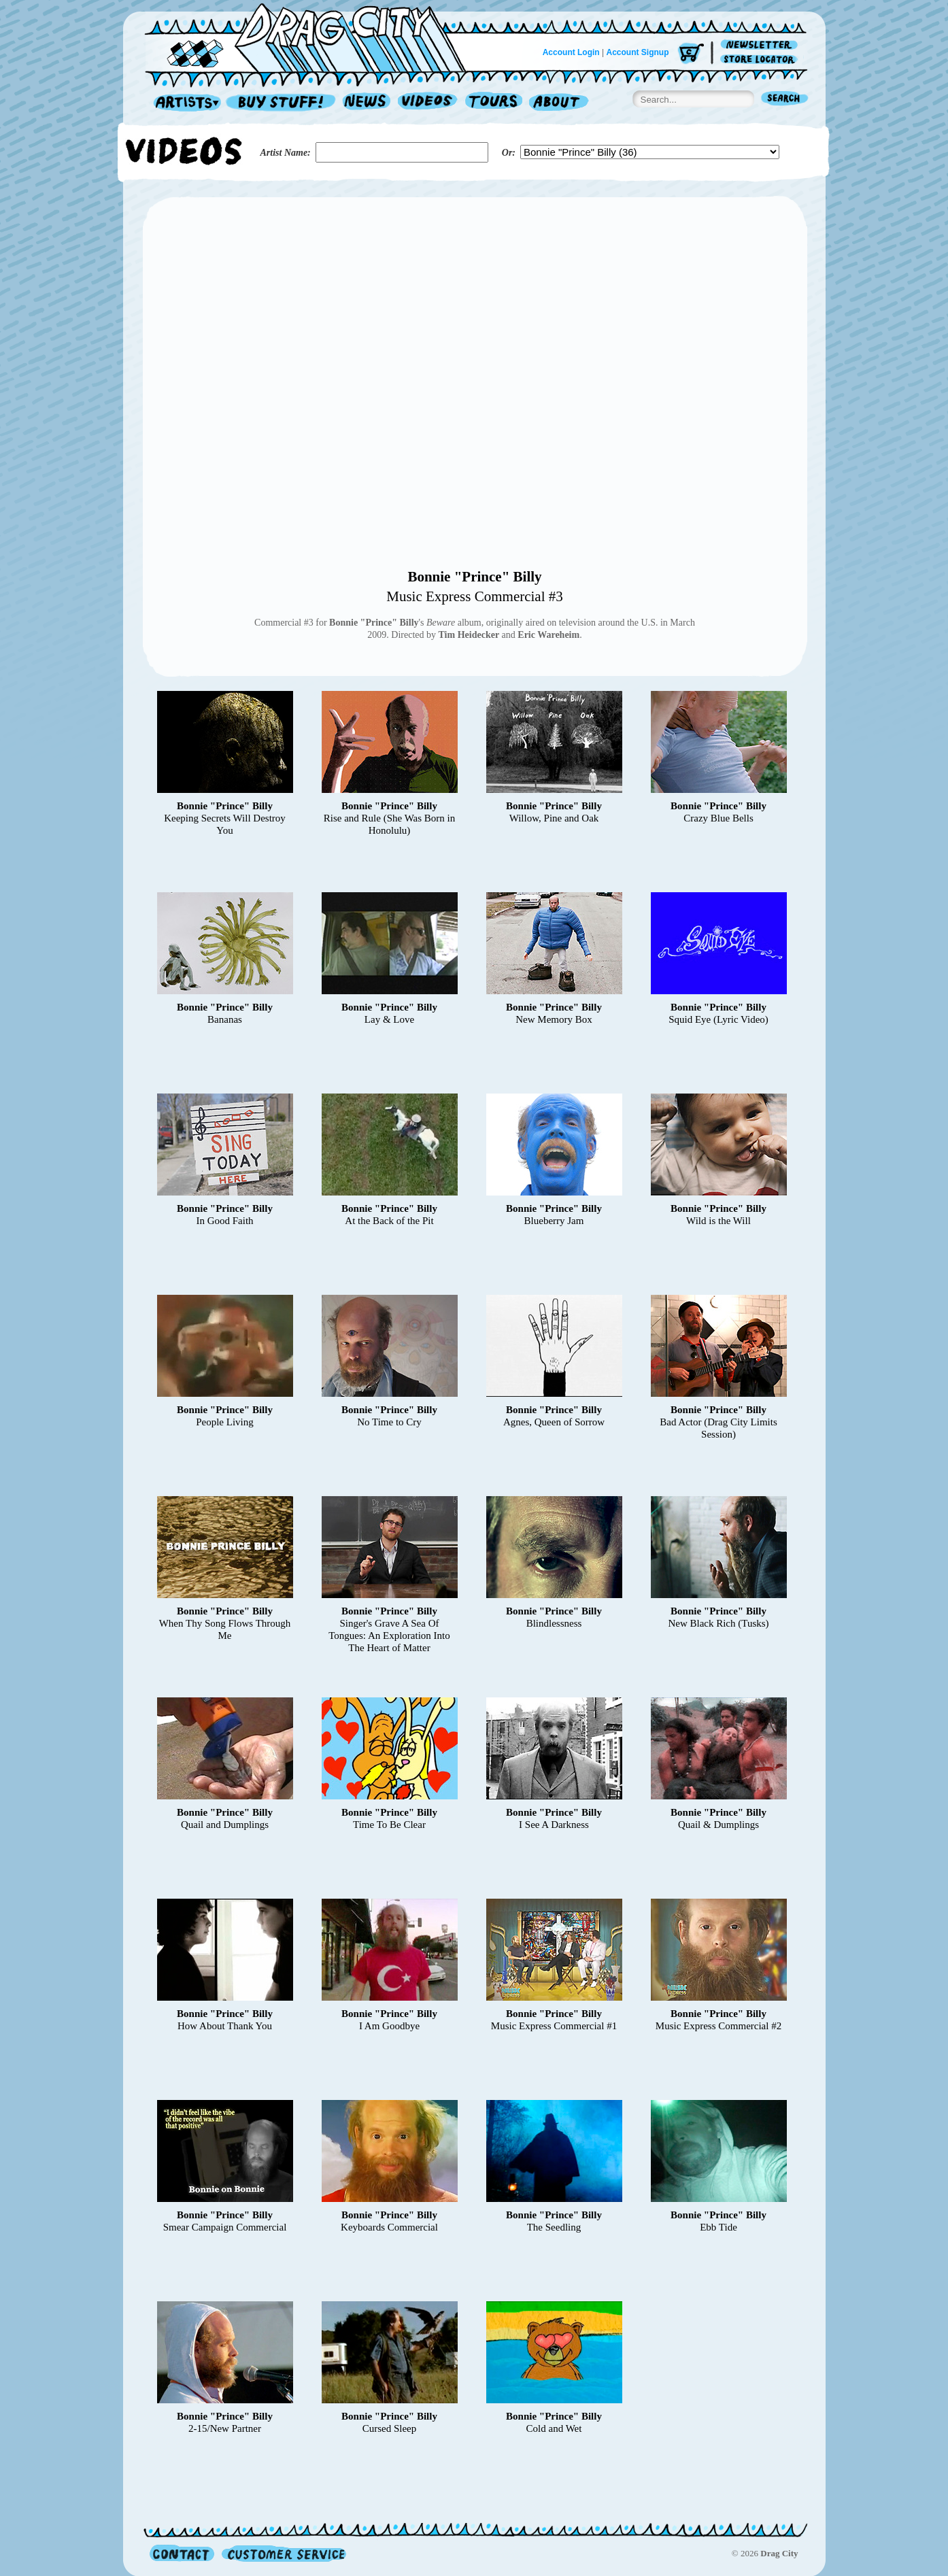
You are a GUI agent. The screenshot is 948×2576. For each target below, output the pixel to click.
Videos (428, 103)
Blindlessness (554, 1623)
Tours (494, 103)
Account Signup (638, 52)
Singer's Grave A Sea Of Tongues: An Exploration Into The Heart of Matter (389, 1635)
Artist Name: (285, 153)
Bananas (224, 1019)
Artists (183, 103)
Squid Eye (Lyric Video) (718, 1019)
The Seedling (554, 2227)
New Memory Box (553, 1019)
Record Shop (282, 103)
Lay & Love (389, 1019)
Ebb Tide (718, 2227)
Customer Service (283, 2553)
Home (313, 37)
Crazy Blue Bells (718, 818)
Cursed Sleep (389, 2428)
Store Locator (761, 59)
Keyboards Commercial (389, 2227)
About (559, 103)
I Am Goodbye (389, 2025)
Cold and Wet (554, 2428)
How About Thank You (224, 2025)
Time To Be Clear (389, 1824)
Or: (508, 153)
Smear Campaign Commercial (225, 2227)
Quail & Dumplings (718, 1824)
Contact (182, 2553)
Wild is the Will (718, 1220)
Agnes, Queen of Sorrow (554, 1422)
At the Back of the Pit (389, 1220)
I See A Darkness (554, 1824)
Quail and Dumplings (225, 1824)
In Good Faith (224, 1220)
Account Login (571, 52)
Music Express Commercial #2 (718, 2025)
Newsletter (761, 45)
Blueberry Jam (554, 1220)
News (367, 103)
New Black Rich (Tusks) (718, 1623)
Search (784, 99)
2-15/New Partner (224, 2428)
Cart (691, 54)
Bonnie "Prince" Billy (474, 577)
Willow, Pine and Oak (554, 818)
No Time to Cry (389, 1422)
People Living (225, 1422)
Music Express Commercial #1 (554, 2025)
